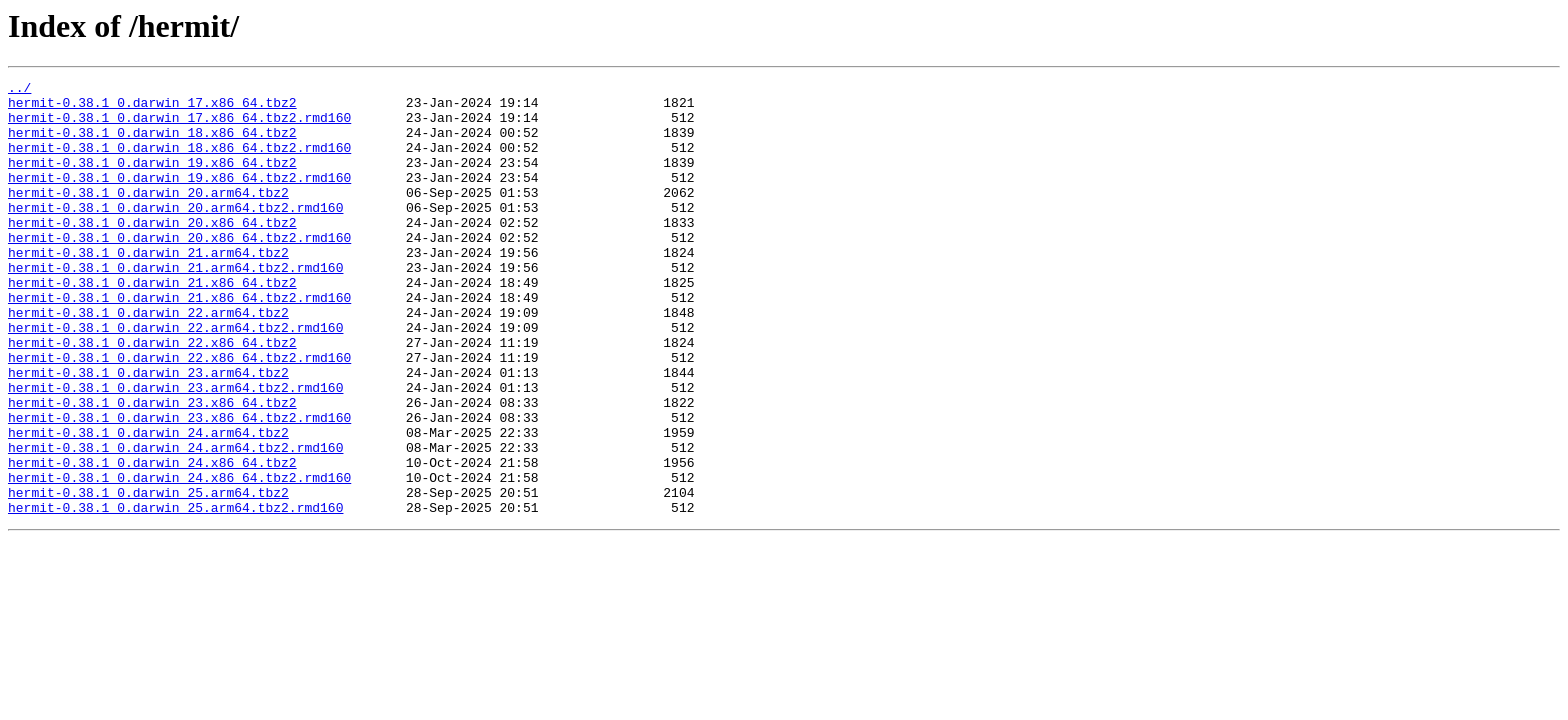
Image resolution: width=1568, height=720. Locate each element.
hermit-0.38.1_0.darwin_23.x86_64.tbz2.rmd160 (179, 486)
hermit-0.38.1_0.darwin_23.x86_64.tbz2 (152, 468)
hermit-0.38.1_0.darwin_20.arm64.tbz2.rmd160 (175, 234)
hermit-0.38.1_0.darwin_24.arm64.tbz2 (148, 504)
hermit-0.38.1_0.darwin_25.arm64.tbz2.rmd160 (175, 594)
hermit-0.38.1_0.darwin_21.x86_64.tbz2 (152, 324)
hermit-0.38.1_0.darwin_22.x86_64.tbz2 (152, 396)
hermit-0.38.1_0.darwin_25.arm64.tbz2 (148, 576)
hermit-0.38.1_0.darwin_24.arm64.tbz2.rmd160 (175, 522)
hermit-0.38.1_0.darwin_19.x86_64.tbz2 (152, 180)
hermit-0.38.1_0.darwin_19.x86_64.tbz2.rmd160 (179, 198)
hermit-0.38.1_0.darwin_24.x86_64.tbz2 (152, 540)
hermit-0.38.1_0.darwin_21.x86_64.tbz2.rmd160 (179, 342)
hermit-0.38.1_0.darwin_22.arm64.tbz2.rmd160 (175, 378)
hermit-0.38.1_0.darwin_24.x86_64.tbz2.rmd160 (179, 558)
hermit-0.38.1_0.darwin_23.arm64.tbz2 (148, 432)
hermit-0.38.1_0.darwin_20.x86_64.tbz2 (152, 252)
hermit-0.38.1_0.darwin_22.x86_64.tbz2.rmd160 (179, 414)
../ (19, 90)
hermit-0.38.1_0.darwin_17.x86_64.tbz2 (152, 108)
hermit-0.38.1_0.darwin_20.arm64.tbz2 (148, 216)
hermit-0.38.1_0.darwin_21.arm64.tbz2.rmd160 (175, 306)
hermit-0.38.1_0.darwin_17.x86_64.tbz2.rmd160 (179, 126)
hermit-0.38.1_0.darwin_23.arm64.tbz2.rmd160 (175, 450)
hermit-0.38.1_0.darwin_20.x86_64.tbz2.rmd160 (179, 270)
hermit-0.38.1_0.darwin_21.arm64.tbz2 (148, 288)
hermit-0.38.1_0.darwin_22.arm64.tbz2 (148, 360)
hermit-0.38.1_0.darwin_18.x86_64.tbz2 (152, 144)
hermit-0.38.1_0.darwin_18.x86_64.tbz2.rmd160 (179, 162)
